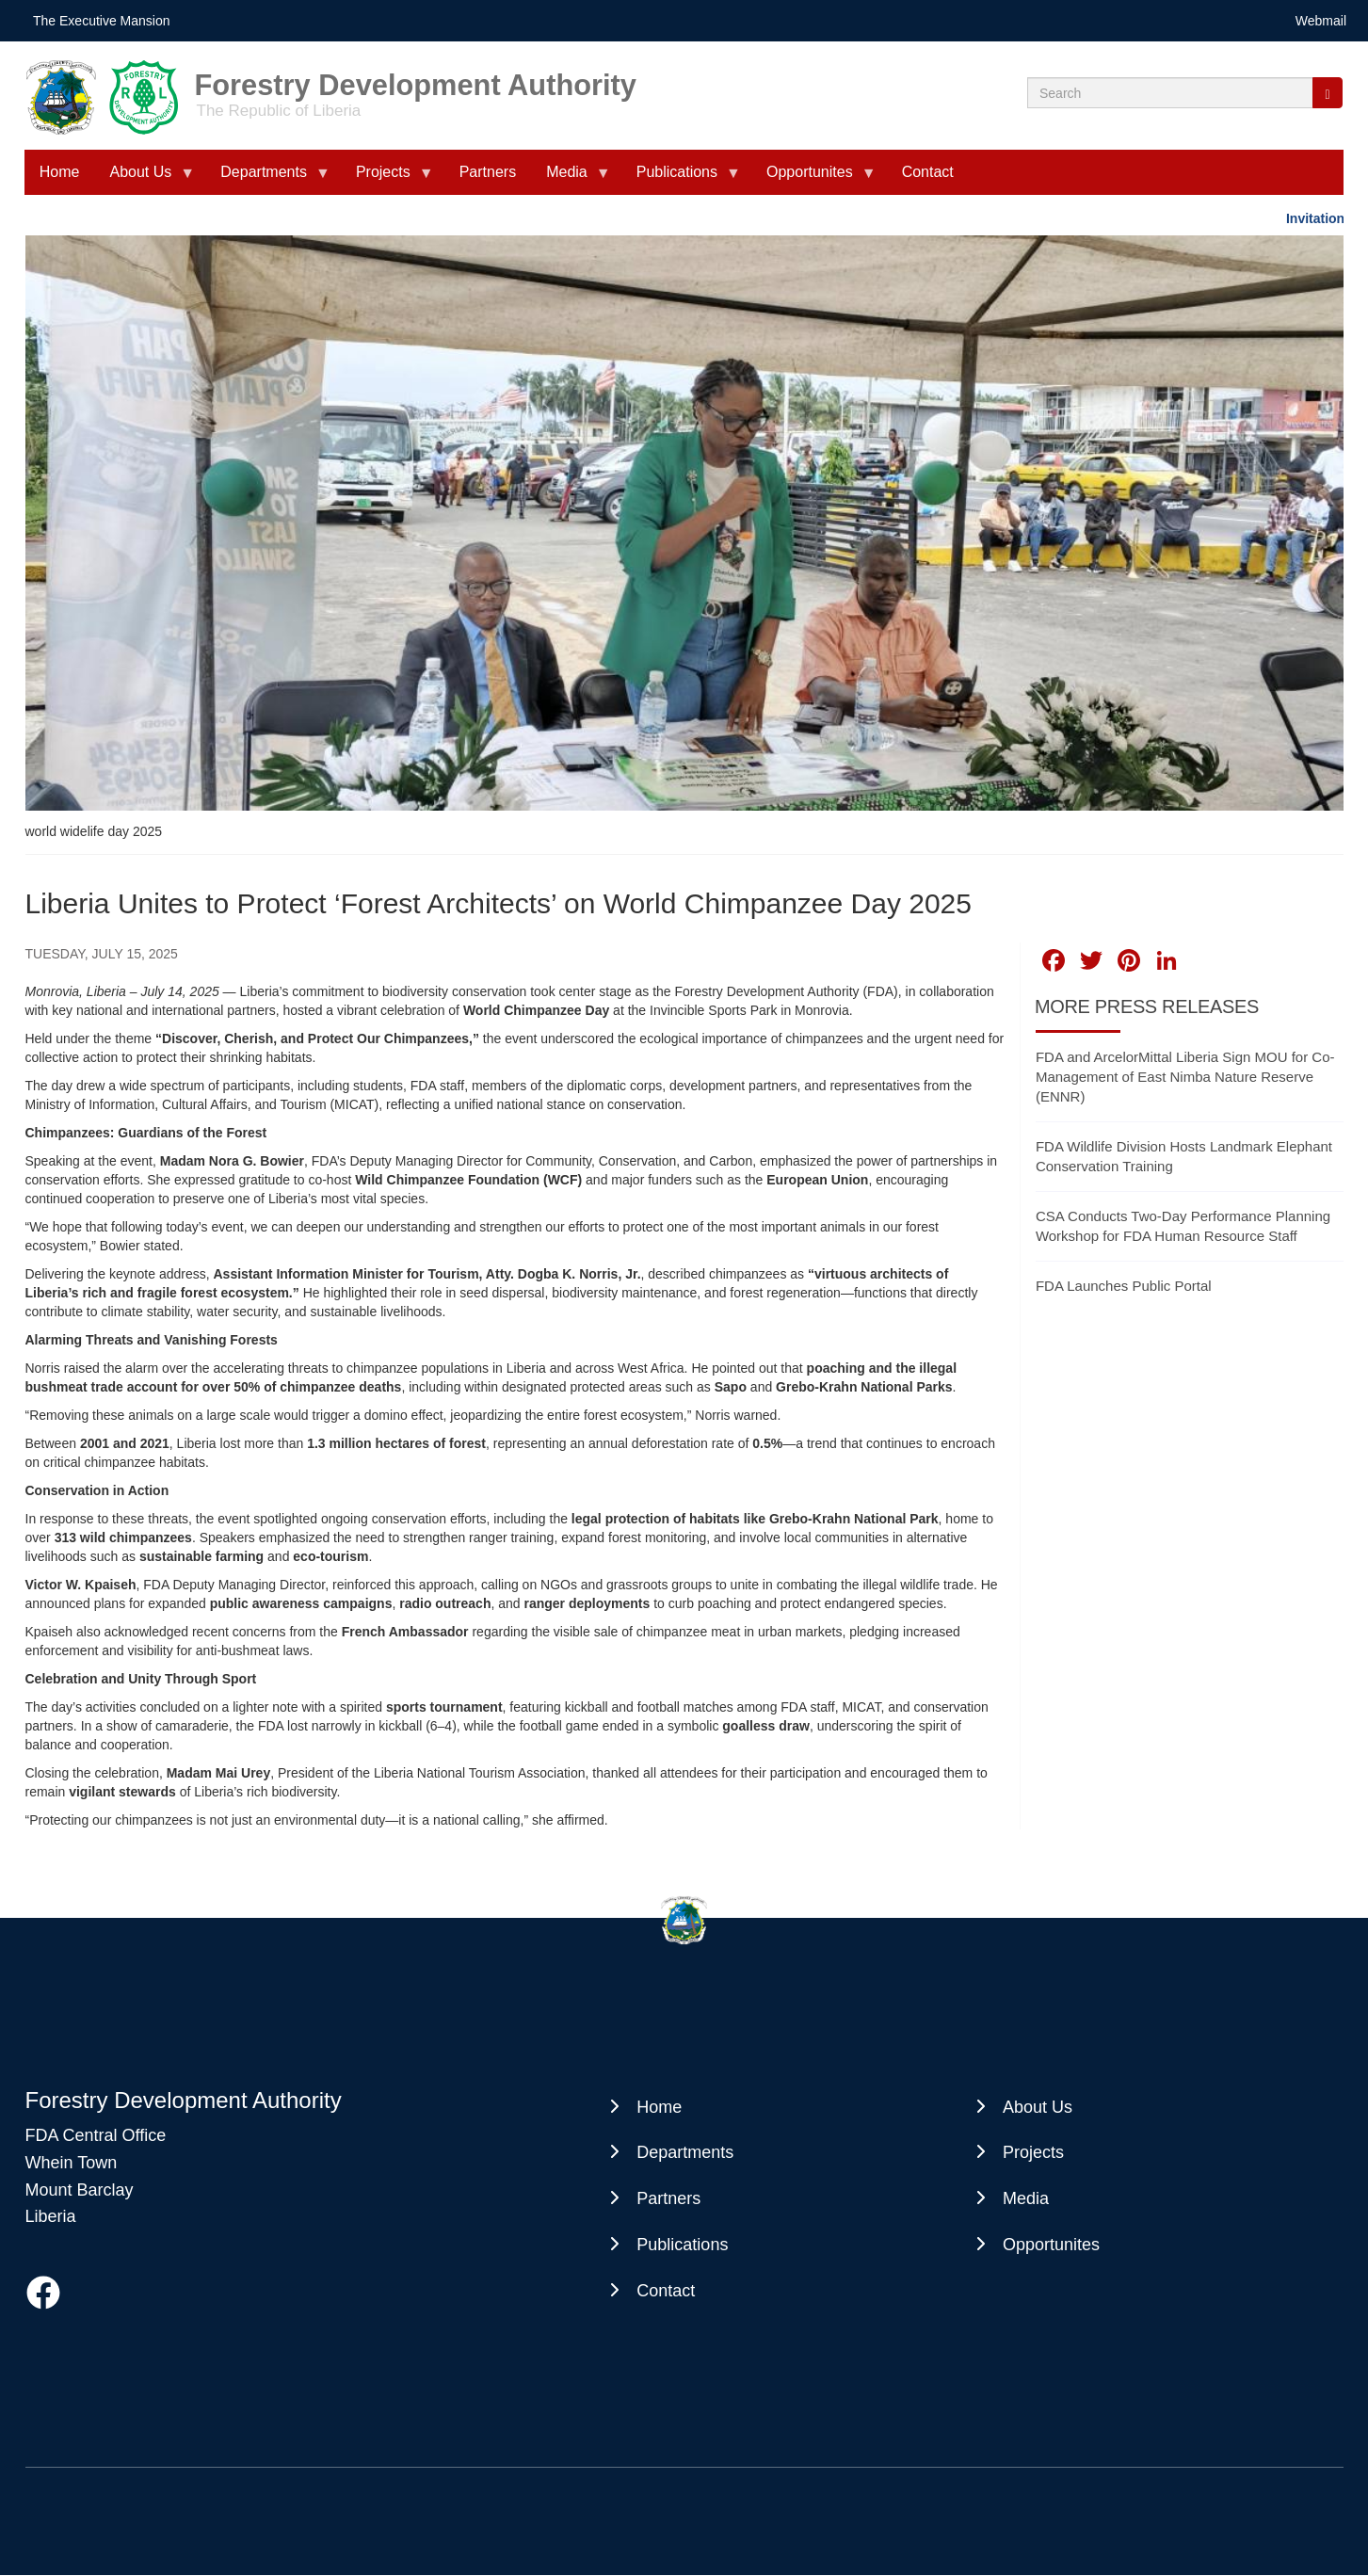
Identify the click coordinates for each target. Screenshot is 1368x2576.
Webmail (1321, 20)
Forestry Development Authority (415, 79)
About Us (144, 179)
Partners (487, 172)
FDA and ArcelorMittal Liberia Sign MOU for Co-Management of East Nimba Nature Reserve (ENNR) (1185, 1077)
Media (570, 179)
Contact (928, 172)
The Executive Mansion (101, 20)
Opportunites (813, 179)
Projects (387, 179)
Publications (680, 179)
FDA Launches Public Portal (1124, 1286)
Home (60, 172)
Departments (267, 179)
